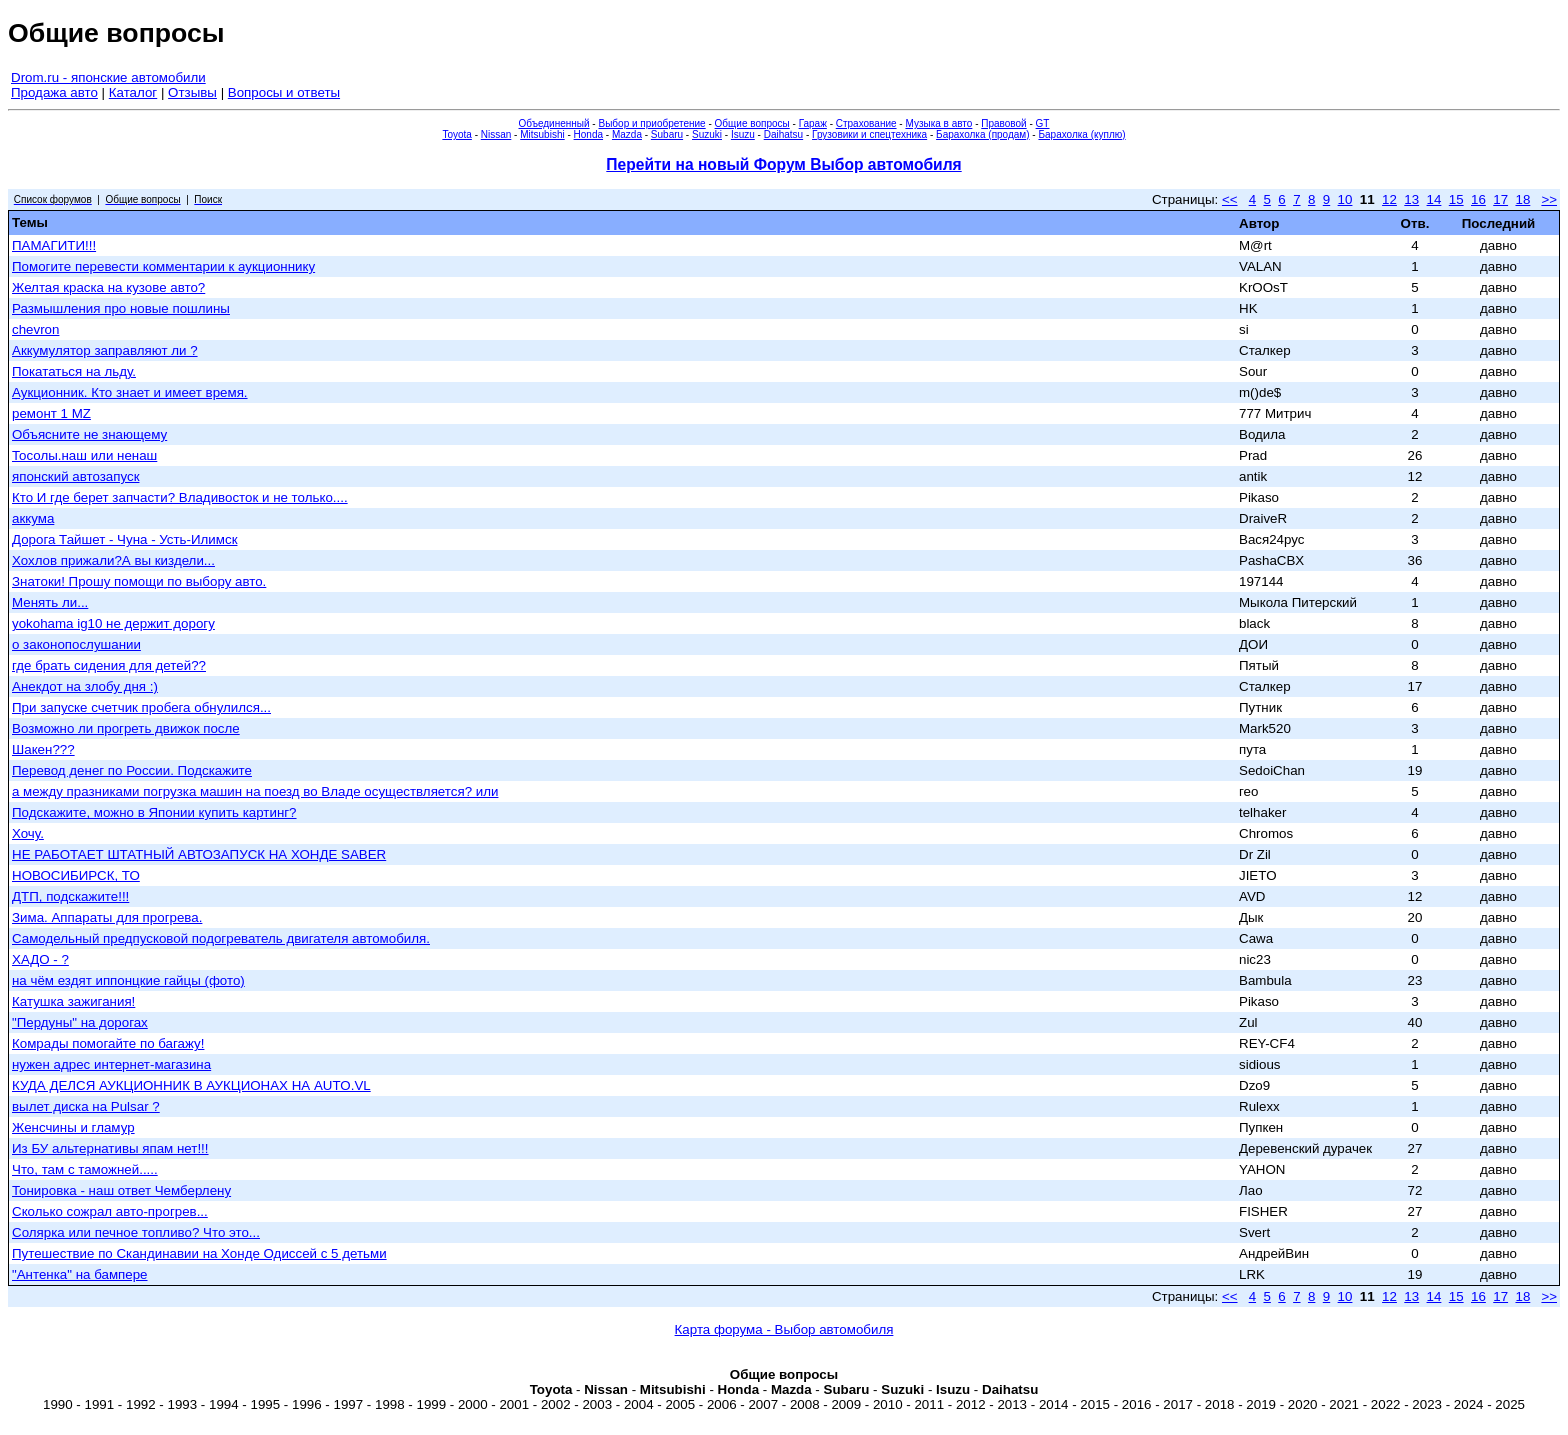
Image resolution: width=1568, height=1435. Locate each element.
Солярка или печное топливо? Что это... (136, 1232)
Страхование (866, 123)
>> (1549, 199)
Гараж (813, 123)
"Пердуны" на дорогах (80, 1022)
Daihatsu (783, 134)
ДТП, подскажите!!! (70, 896)
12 (1389, 199)
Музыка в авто (938, 123)
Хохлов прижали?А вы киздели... (113, 560)
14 (1434, 199)
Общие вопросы (752, 123)
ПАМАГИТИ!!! (54, 245)
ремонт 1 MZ (51, 413)
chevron (35, 329)
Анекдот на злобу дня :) (85, 686)
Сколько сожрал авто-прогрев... (110, 1211)
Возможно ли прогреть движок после (126, 728)
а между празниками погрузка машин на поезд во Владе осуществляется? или (255, 791)
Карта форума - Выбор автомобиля (784, 1329)
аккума (33, 518)
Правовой (1003, 123)
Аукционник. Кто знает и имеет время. (130, 392)
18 (1522, 199)
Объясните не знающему (89, 434)
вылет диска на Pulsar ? (86, 1106)
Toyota (456, 134)
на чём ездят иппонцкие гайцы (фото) (128, 980)
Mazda (627, 134)
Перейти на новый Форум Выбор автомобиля (783, 164)
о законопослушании (76, 644)
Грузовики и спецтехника (869, 134)
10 (1345, 199)
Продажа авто (54, 92)
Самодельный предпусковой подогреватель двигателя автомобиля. (221, 938)
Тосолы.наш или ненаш (84, 455)
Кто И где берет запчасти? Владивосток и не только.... (180, 497)
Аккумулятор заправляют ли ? (105, 350)
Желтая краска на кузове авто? (108, 287)
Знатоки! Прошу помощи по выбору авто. (139, 581)
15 (1456, 199)
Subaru (667, 134)
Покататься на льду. (74, 371)
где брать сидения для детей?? (109, 665)
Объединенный (554, 123)
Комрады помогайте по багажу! (108, 1043)
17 (1500, 199)
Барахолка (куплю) (1081, 134)
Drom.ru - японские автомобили (108, 77)
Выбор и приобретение (651, 123)
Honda (588, 134)
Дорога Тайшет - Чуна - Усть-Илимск (124, 539)
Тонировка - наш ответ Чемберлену (121, 1190)
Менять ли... (50, 602)
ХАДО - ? (40, 959)
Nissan (496, 134)
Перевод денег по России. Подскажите (132, 770)
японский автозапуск (75, 476)
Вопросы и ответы (284, 92)
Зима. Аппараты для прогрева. (107, 917)
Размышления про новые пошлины (121, 308)
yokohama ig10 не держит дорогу (113, 623)
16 (1478, 199)
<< (1230, 199)
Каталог (133, 92)
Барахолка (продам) (983, 134)
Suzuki (707, 134)
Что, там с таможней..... (85, 1169)
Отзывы (192, 92)
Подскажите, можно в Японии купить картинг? (154, 812)
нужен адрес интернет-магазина (111, 1064)
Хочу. (28, 833)
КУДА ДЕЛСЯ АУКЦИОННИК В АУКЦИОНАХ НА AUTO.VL (191, 1085)
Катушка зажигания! (73, 1001)
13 (1411, 199)
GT (1043, 123)
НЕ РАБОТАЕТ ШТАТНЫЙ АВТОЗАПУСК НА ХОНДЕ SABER (199, 854)
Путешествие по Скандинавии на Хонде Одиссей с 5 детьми (199, 1253)
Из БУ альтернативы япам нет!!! (110, 1148)
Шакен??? (43, 749)
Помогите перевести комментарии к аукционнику (163, 266)
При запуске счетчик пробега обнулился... (141, 707)
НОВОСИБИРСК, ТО (76, 875)
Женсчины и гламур (73, 1127)
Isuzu (743, 134)
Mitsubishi (542, 134)
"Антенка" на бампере (80, 1274)
